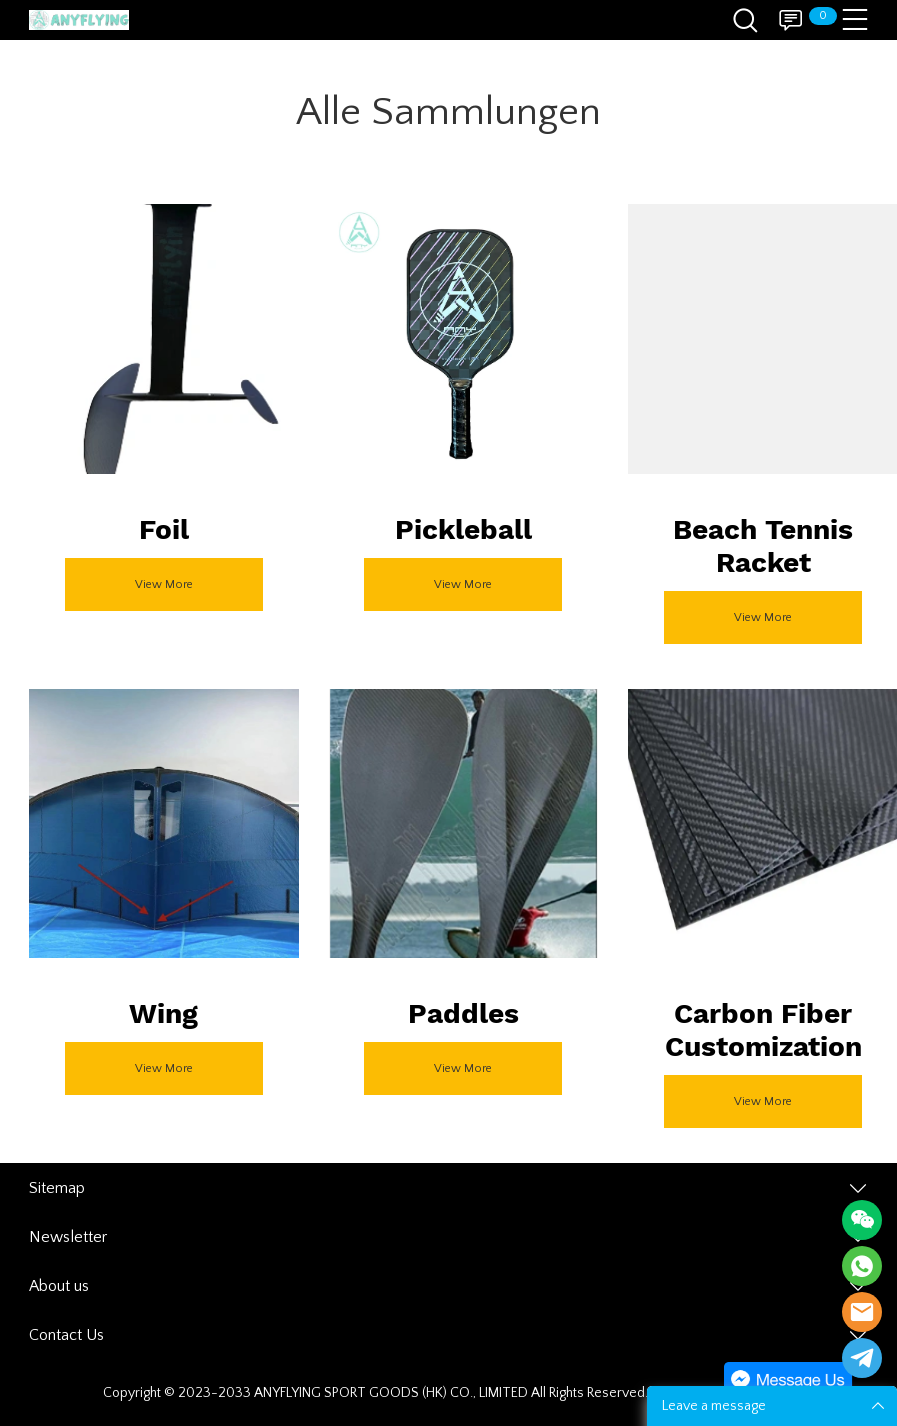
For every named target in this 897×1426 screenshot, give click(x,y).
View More (164, 584)
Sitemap (57, 1188)
